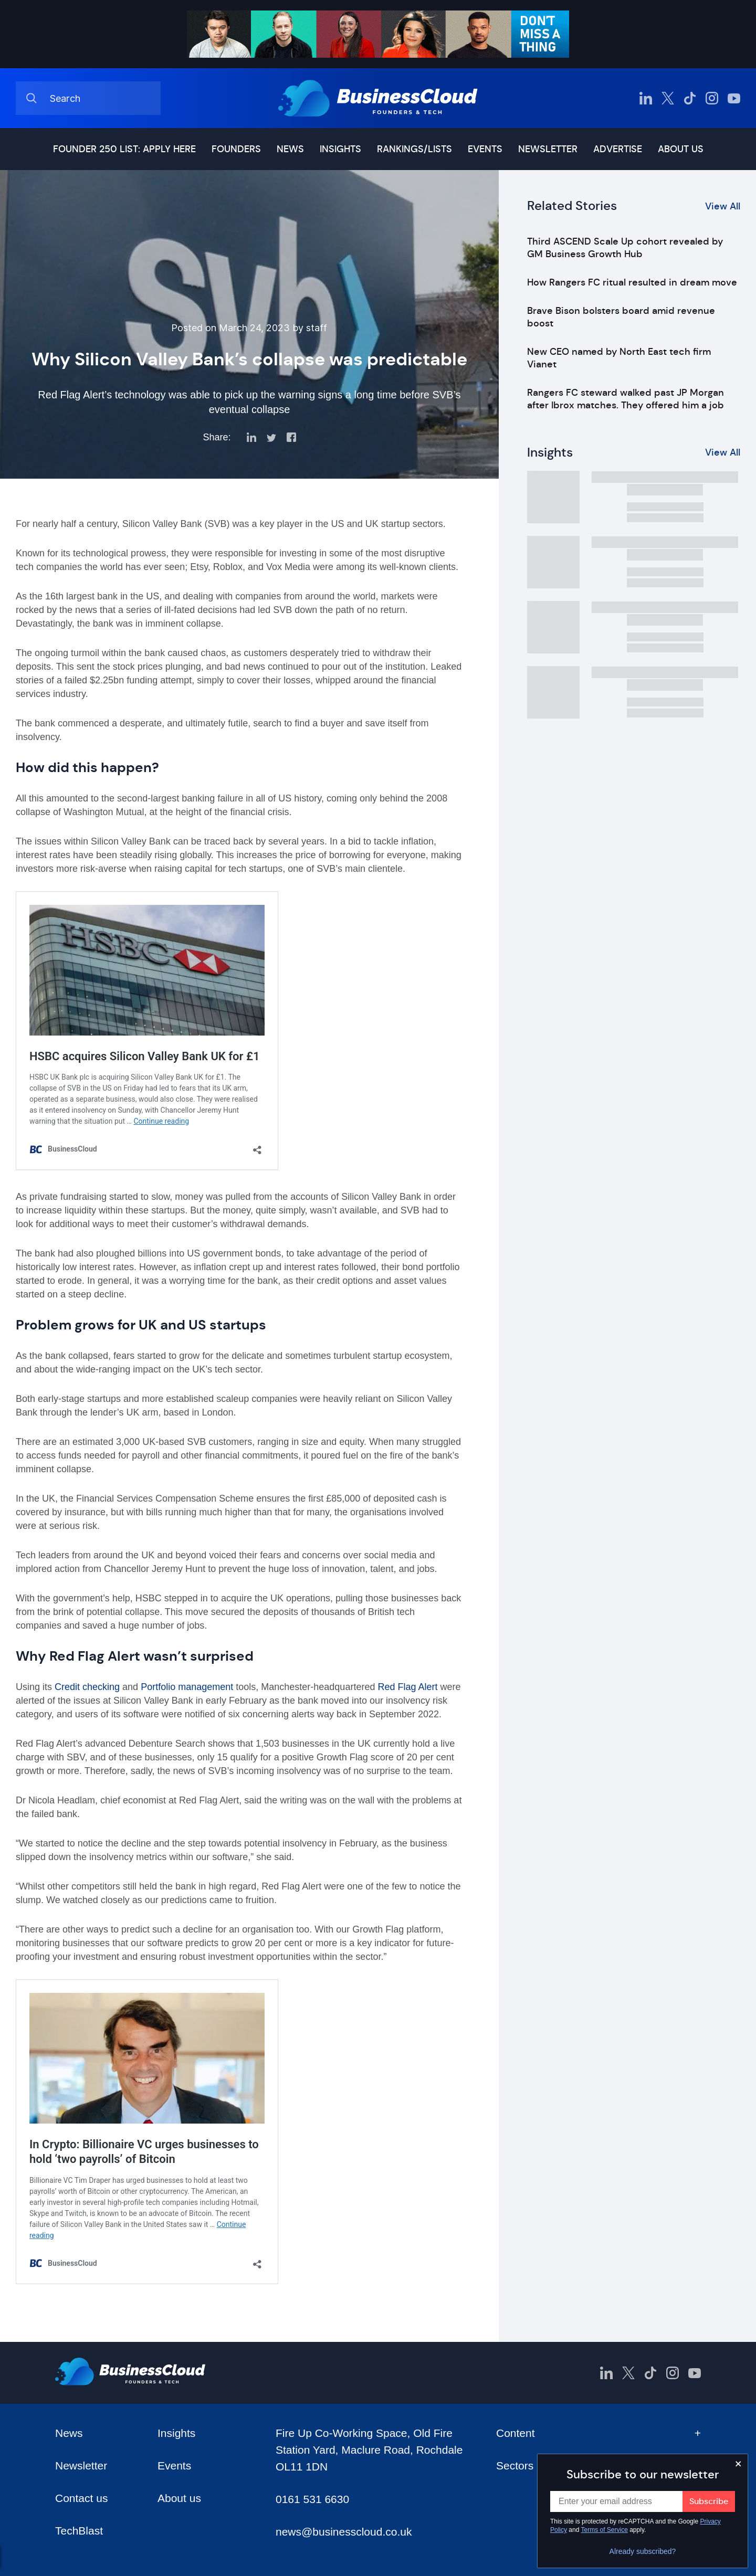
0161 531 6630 (312, 2499)
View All (722, 206)
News (290, 149)
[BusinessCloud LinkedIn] (645, 98)
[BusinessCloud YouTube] (734, 98)
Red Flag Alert (406, 1687)
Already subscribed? (643, 2551)
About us (681, 149)
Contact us (81, 2498)
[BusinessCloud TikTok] (690, 98)
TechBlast (79, 2531)
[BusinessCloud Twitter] (668, 98)
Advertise (617, 149)
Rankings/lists (414, 149)
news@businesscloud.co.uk (344, 2532)
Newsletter (548, 149)
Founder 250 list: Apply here (124, 149)
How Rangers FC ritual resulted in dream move (632, 282)
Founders (236, 149)
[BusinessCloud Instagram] (712, 98)
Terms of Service (604, 2529)
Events (485, 149)
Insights (340, 149)
